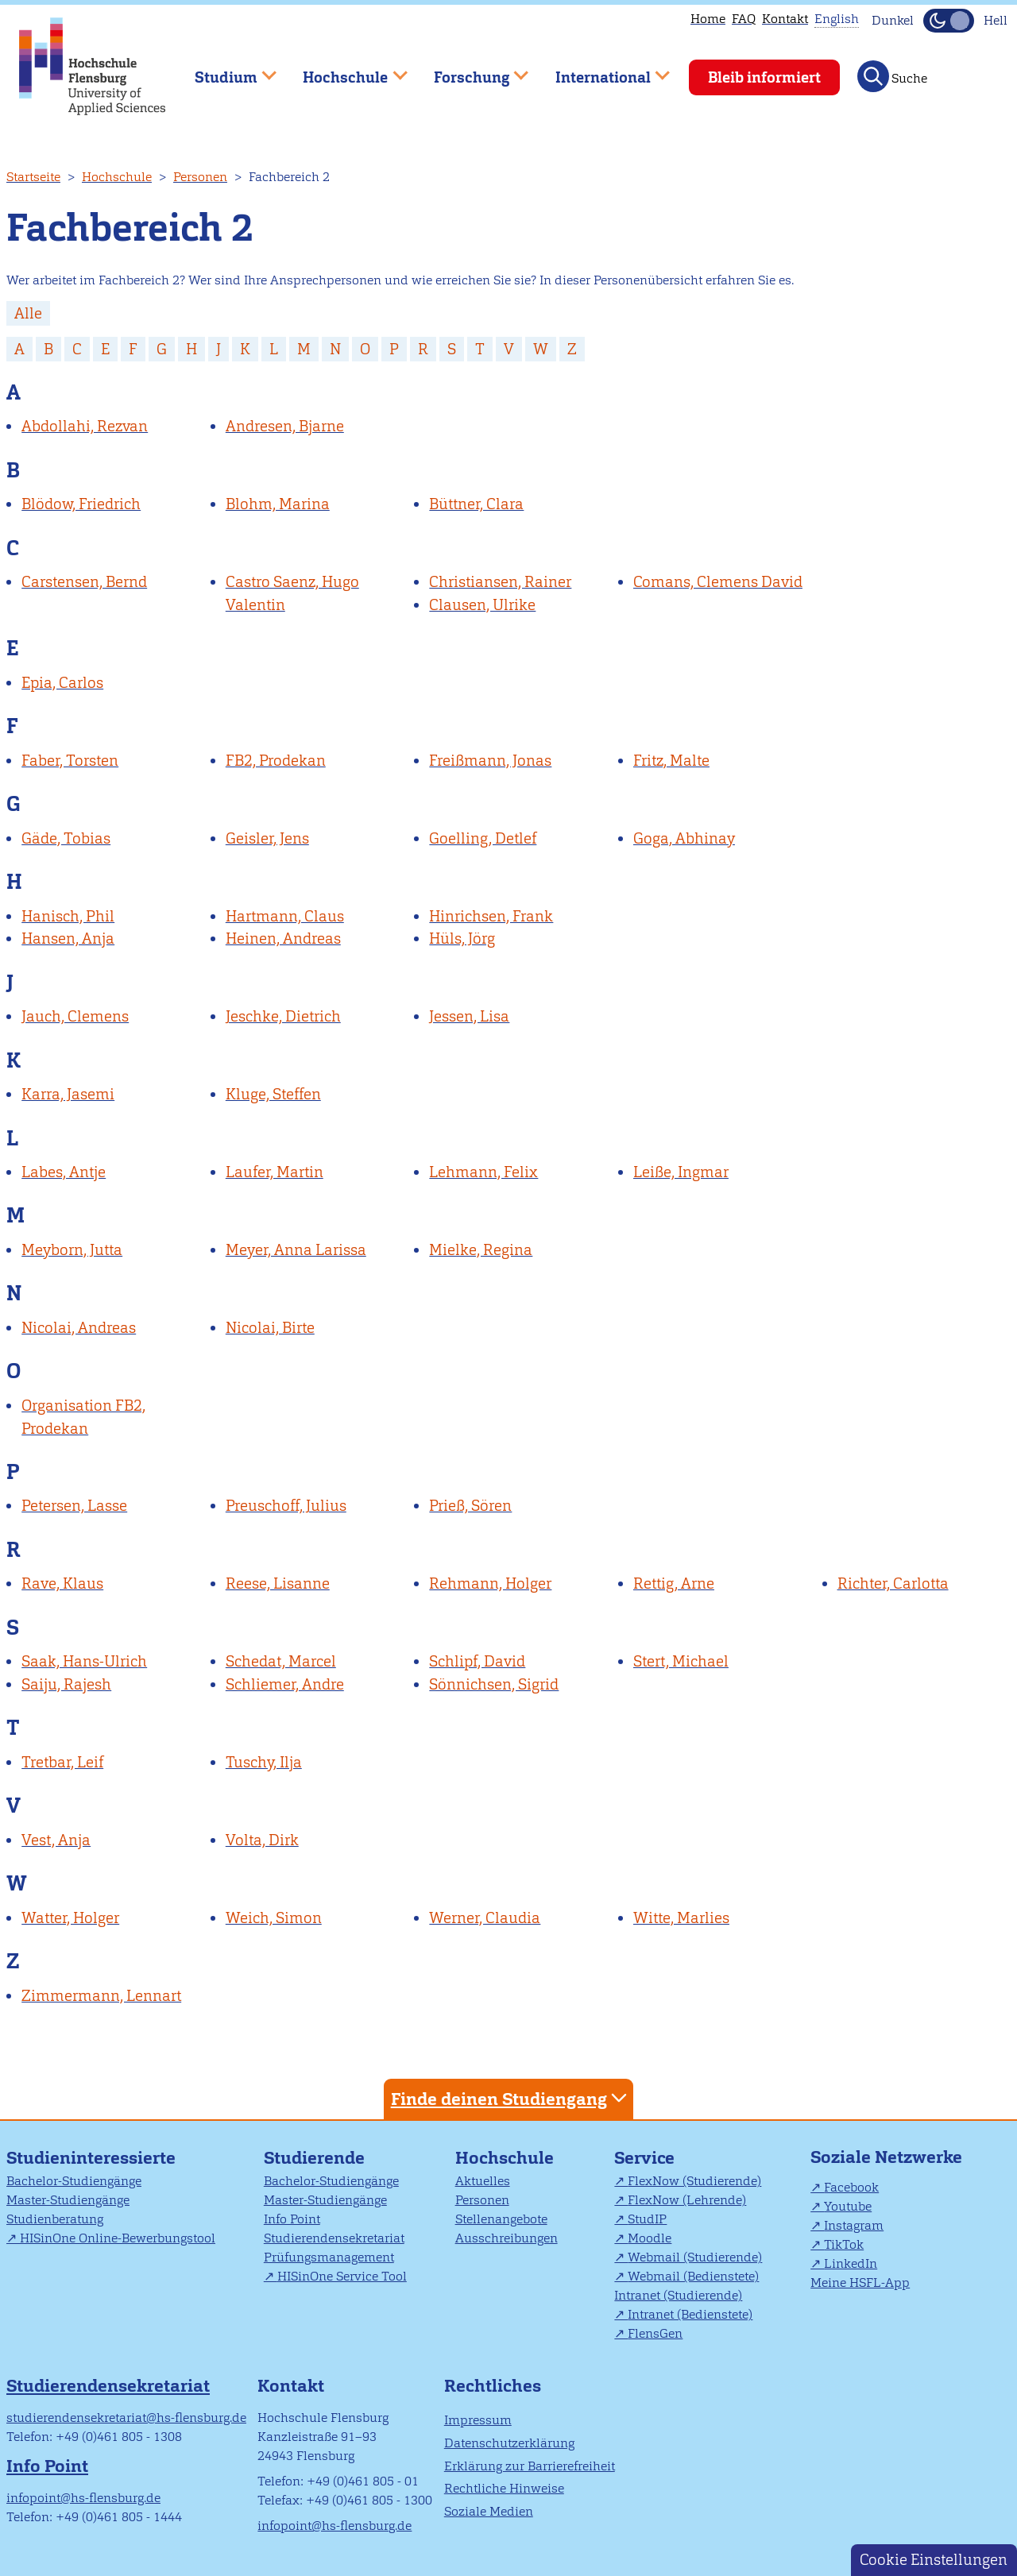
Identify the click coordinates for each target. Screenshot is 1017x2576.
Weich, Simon (274, 1918)
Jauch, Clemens (75, 1016)
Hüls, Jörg (462, 938)
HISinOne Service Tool (342, 2276)
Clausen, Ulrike (482, 605)
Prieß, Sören (470, 1506)
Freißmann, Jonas (490, 760)
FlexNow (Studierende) (694, 2180)
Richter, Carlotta (893, 1583)
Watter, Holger (70, 1918)
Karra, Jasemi (67, 1094)
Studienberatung (54, 2219)
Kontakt (785, 18)
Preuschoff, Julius (286, 1506)
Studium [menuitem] (224, 70)
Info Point (292, 2219)
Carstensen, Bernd (84, 582)
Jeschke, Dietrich (283, 1016)
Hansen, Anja (67, 938)
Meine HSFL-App (860, 2282)
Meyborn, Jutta (71, 1250)
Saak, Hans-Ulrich (84, 1661)
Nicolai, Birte (270, 1328)
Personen (200, 176)
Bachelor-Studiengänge (73, 2180)
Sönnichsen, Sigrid (494, 1684)
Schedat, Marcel (281, 1661)
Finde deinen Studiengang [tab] (511, 2098)
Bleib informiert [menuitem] (764, 77)
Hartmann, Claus (285, 916)
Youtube (848, 2206)
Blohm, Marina (278, 504)
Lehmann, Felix (483, 1172)
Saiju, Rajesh (66, 1684)
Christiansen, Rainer (500, 582)
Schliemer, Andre (285, 1684)
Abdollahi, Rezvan (84, 426)
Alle (28, 313)
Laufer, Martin (274, 1172)
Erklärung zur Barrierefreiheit (529, 2466)
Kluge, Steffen (273, 1094)
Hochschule (117, 176)
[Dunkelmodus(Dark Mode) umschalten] (948, 21)
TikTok (844, 2244)
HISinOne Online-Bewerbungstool (117, 2238)
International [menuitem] (601, 70)
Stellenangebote (501, 2219)
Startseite (33, 176)
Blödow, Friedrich (81, 504)
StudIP (647, 2219)
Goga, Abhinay (684, 838)
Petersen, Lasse (74, 1506)
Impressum (478, 2420)
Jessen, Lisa (469, 1016)
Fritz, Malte (671, 760)
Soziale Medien (488, 2511)
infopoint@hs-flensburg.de (83, 2497)
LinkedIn (850, 2263)
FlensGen (655, 2333)
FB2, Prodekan (276, 760)
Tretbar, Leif (62, 1762)
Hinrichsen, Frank (491, 916)
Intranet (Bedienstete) (690, 2314)
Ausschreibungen (506, 2238)
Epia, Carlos (62, 683)
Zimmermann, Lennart (101, 1996)
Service (644, 2157)
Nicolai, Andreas (78, 1328)
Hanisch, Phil (67, 916)
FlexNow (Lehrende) (687, 2200)
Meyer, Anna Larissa (296, 1250)
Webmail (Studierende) (695, 2257)
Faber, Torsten (69, 760)
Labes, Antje (63, 1172)
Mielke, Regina (480, 1250)
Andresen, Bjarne (285, 426)
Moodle (649, 2238)
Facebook (851, 2187)
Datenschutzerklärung (509, 2443)
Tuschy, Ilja (264, 1762)
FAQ (744, 18)
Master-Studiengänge (68, 2200)
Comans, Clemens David (717, 582)
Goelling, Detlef (482, 838)
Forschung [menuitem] (469, 70)
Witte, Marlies (681, 1918)
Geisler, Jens (267, 838)
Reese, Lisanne (278, 1583)
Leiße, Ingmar (681, 1172)
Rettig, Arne (673, 1583)
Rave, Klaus (62, 1583)
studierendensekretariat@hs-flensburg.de (126, 2417)
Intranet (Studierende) (678, 2295)
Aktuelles (482, 2180)
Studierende (314, 2157)
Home (707, 18)
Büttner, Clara (476, 504)
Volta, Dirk (262, 1840)
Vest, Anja (56, 1840)
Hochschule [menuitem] (344, 70)
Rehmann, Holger (490, 1583)
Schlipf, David (477, 1661)
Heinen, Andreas (283, 938)
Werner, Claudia (484, 1918)
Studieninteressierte (91, 2157)
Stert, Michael (681, 1661)
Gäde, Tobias (65, 838)
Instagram (854, 2225)
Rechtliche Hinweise (504, 2488)
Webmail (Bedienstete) (693, 2276)
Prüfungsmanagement (329, 2257)
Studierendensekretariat (334, 2238)
